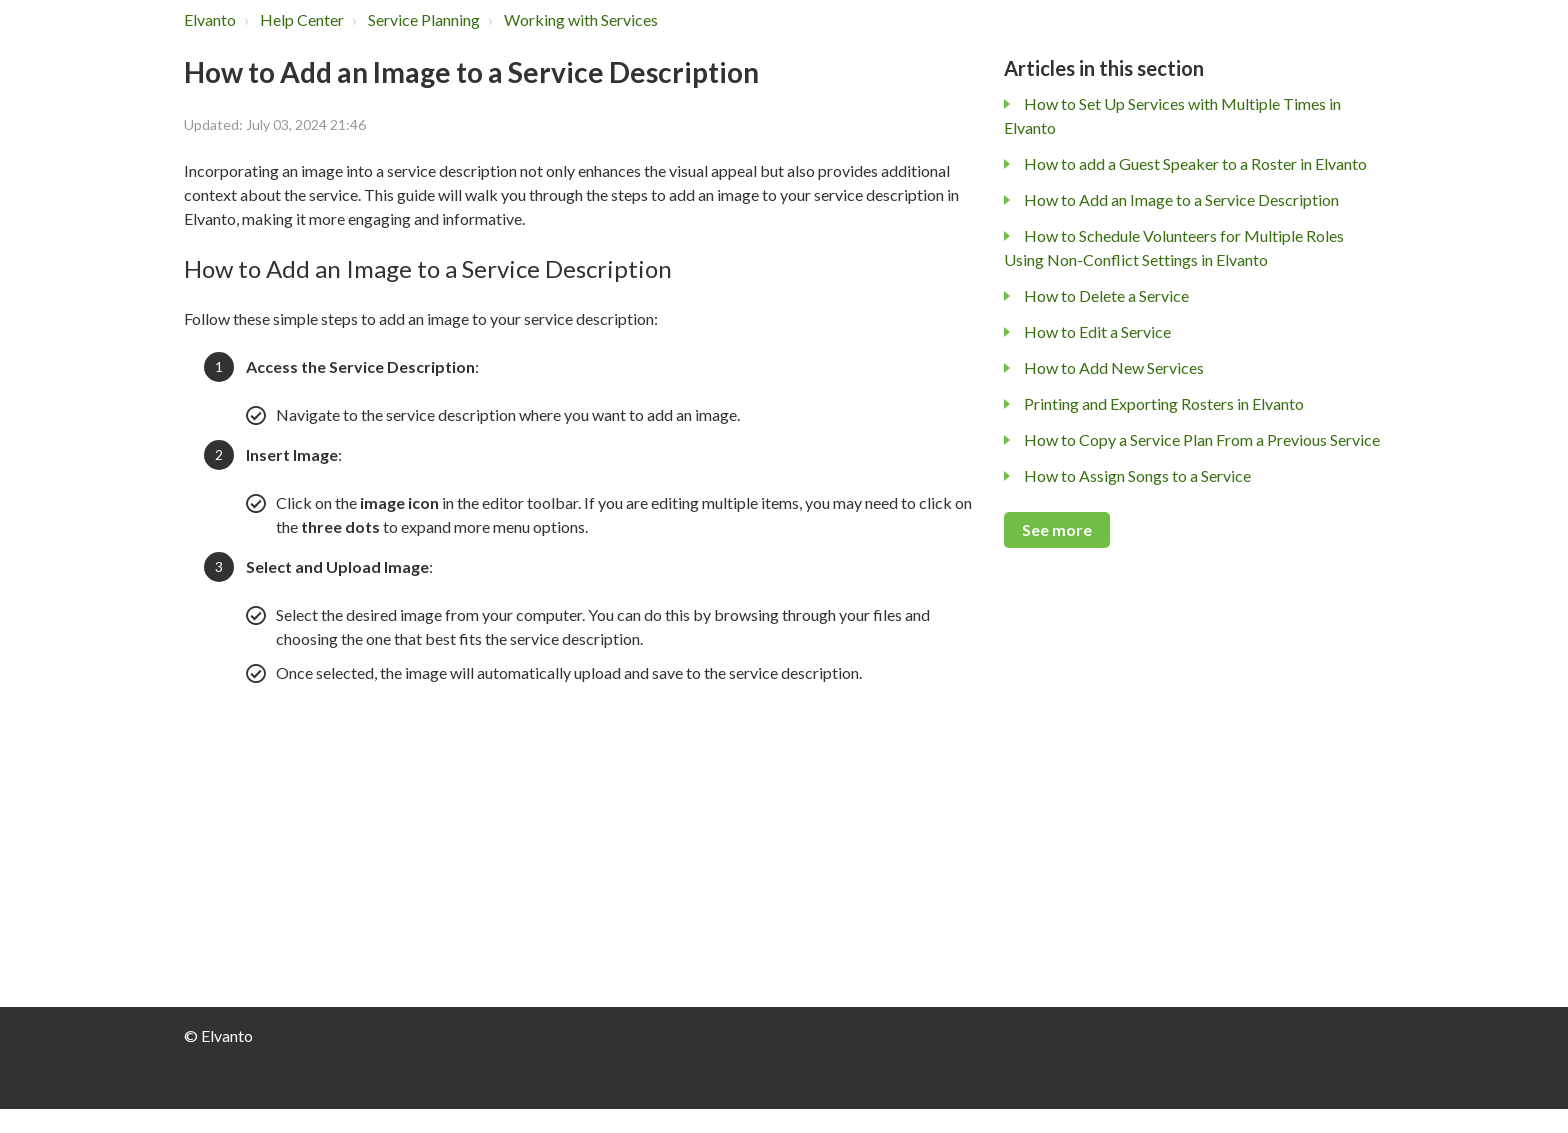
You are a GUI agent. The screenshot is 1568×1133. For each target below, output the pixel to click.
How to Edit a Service (1097, 331)
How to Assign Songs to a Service (1137, 475)
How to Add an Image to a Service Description (1181, 199)
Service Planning (424, 19)
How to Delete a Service (1106, 295)
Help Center (302, 19)
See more (1057, 529)
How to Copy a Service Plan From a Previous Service (1202, 439)
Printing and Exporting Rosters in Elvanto (1164, 403)
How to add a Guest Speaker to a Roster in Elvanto (1195, 163)
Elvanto (210, 19)
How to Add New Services (1114, 367)
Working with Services (581, 19)
